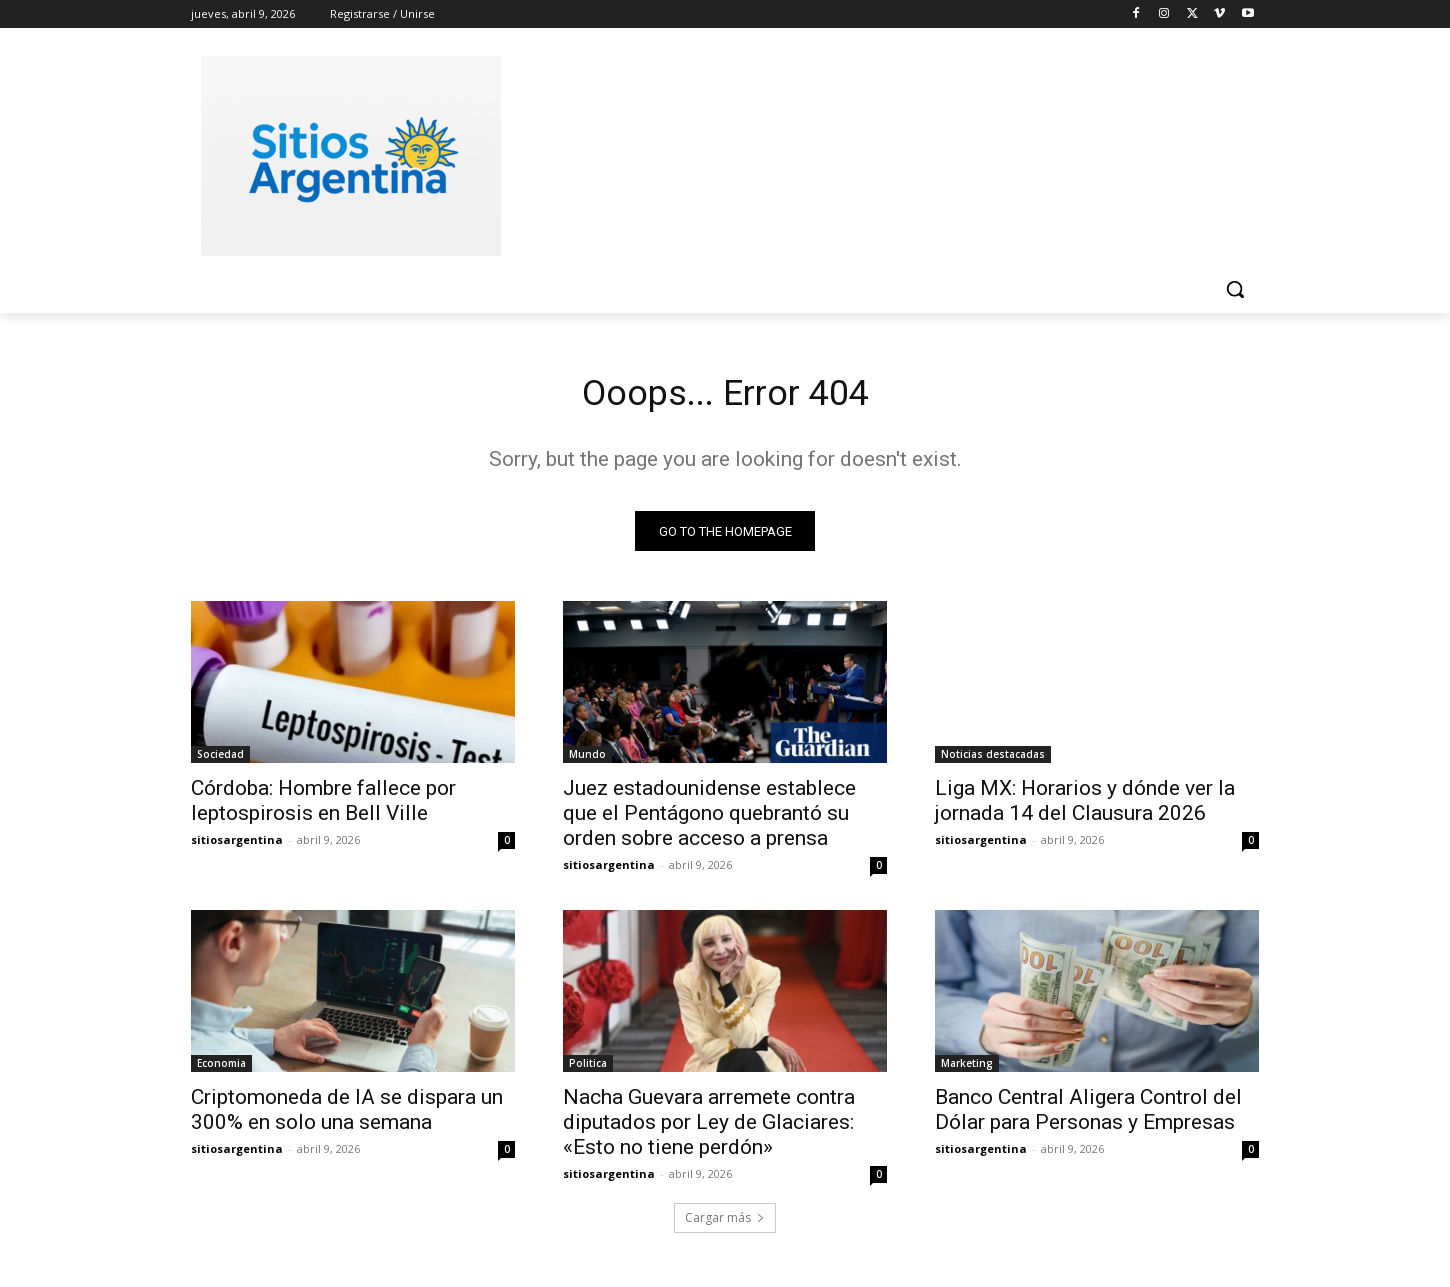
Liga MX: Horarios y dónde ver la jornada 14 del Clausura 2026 (1085, 806)
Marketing (967, 1069)
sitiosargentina (237, 845)
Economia (221, 1069)
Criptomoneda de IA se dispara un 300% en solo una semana (347, 1115)
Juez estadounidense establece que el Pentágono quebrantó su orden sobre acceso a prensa (709, 819)
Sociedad (220, 760)
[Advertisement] (875, 153)
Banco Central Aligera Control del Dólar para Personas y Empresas (1088, 1115)
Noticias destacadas (993, 760)
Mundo (587, 760)
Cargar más (725, 1223)
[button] (1235, 289)
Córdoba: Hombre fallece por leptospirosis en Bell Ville (323, 806)
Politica (588, 1069)
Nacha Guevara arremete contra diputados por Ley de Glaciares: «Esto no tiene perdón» (709, 1128)
